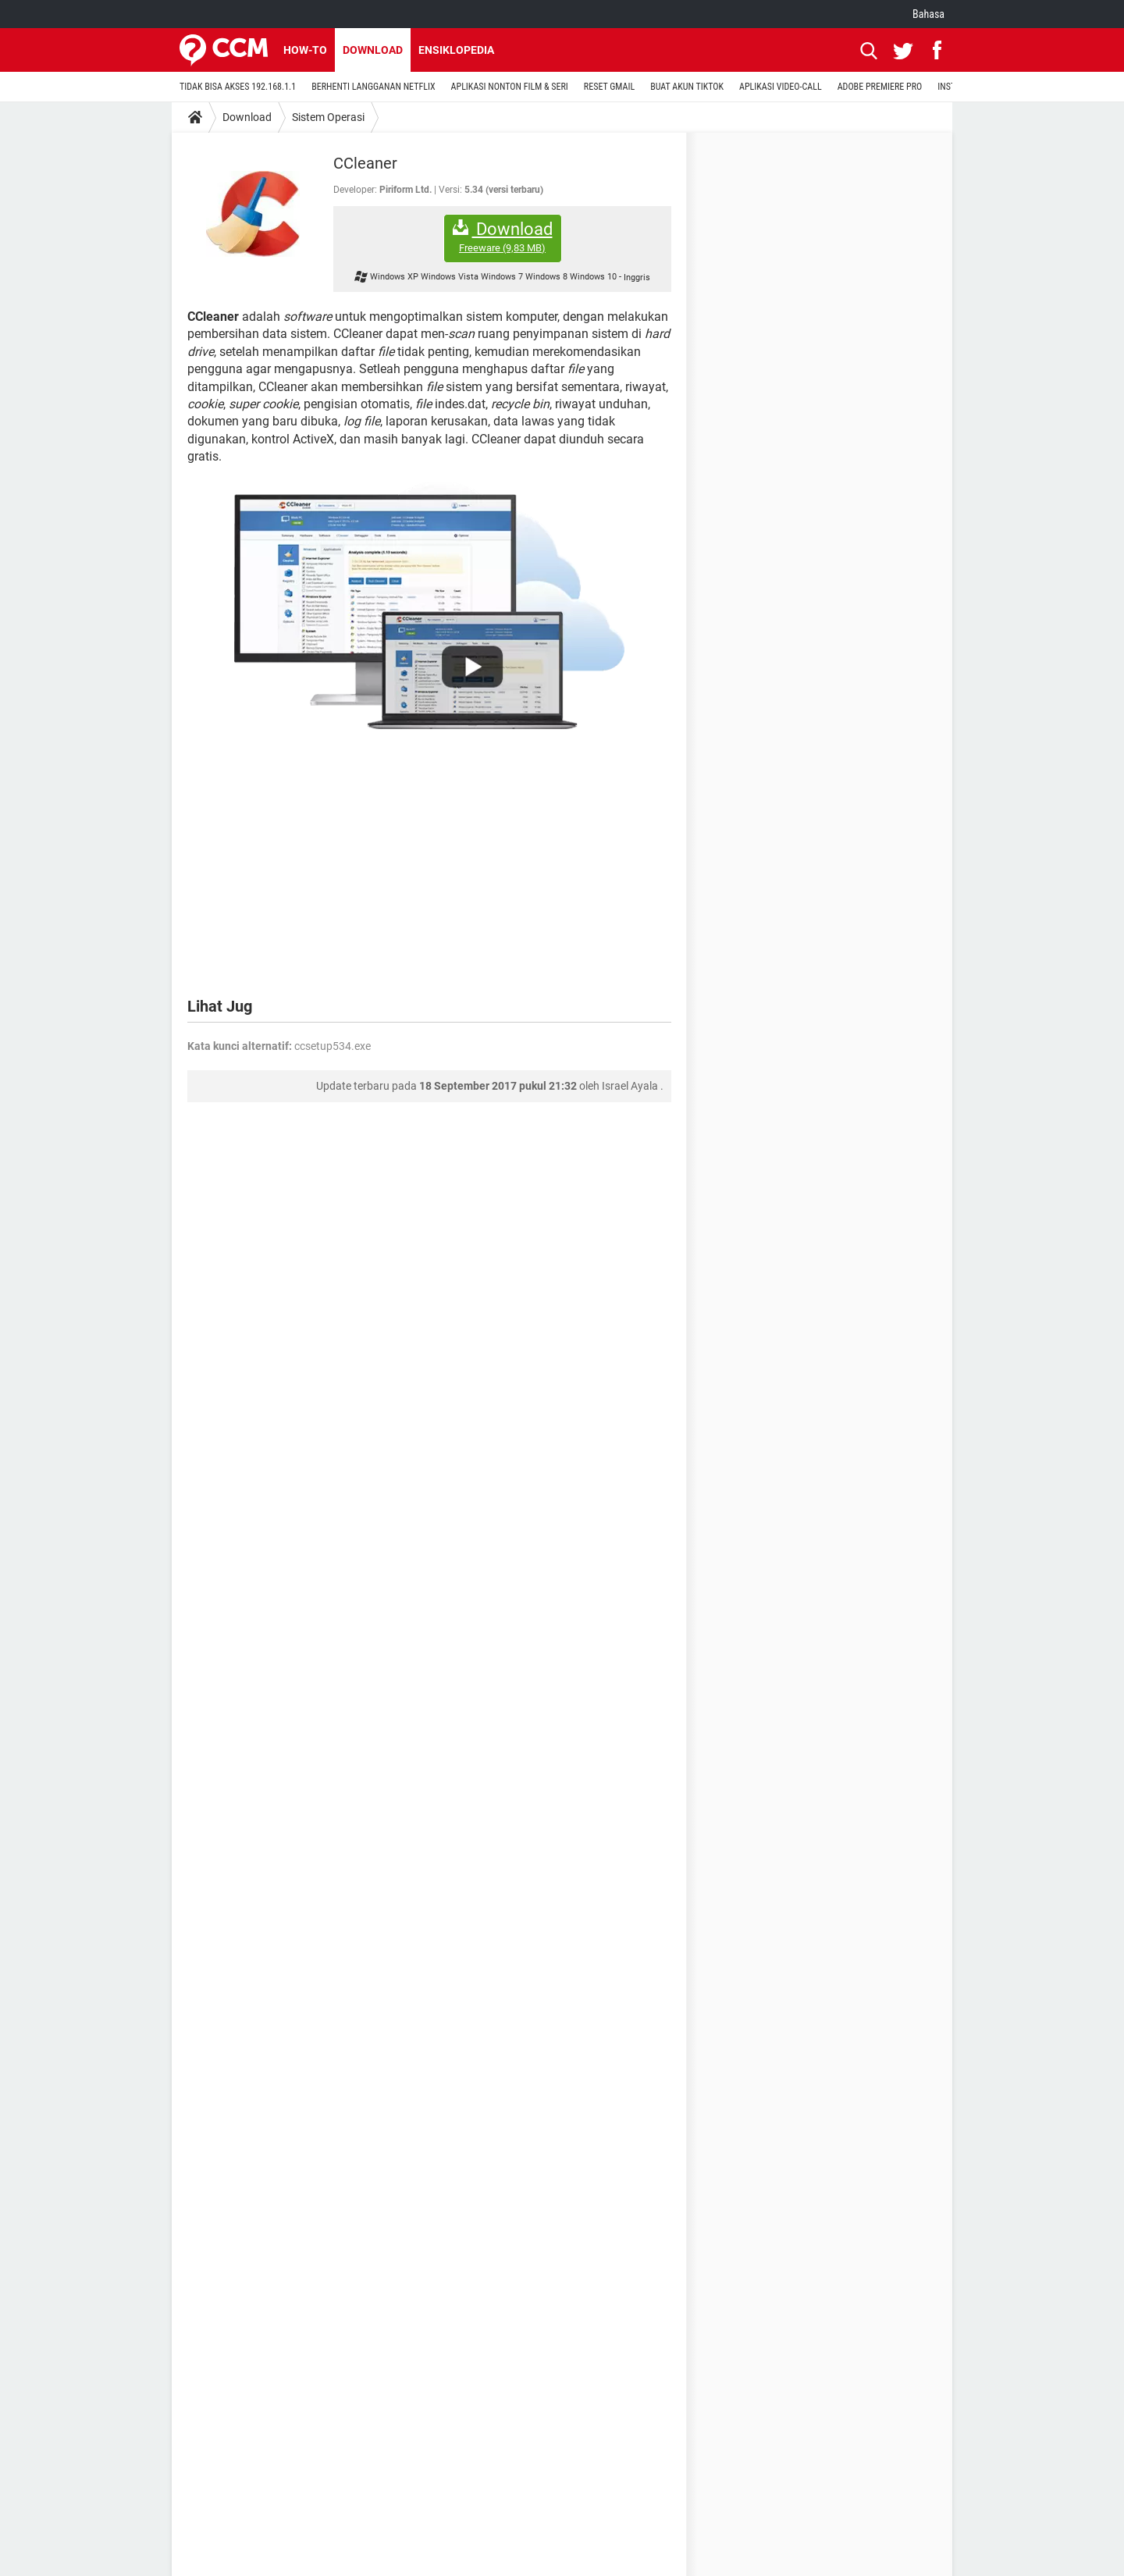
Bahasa (928, 14)
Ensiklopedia (456, 50)
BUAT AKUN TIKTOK (687, 86)
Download (373, 50)
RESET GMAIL (609, 86)
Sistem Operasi (328, 117)
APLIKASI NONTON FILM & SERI (509, 86)
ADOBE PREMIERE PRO (880, 86)
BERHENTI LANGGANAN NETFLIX (373, 86)
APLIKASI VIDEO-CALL (780, 86)
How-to (305, 50)
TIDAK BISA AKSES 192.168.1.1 (238, 86)
